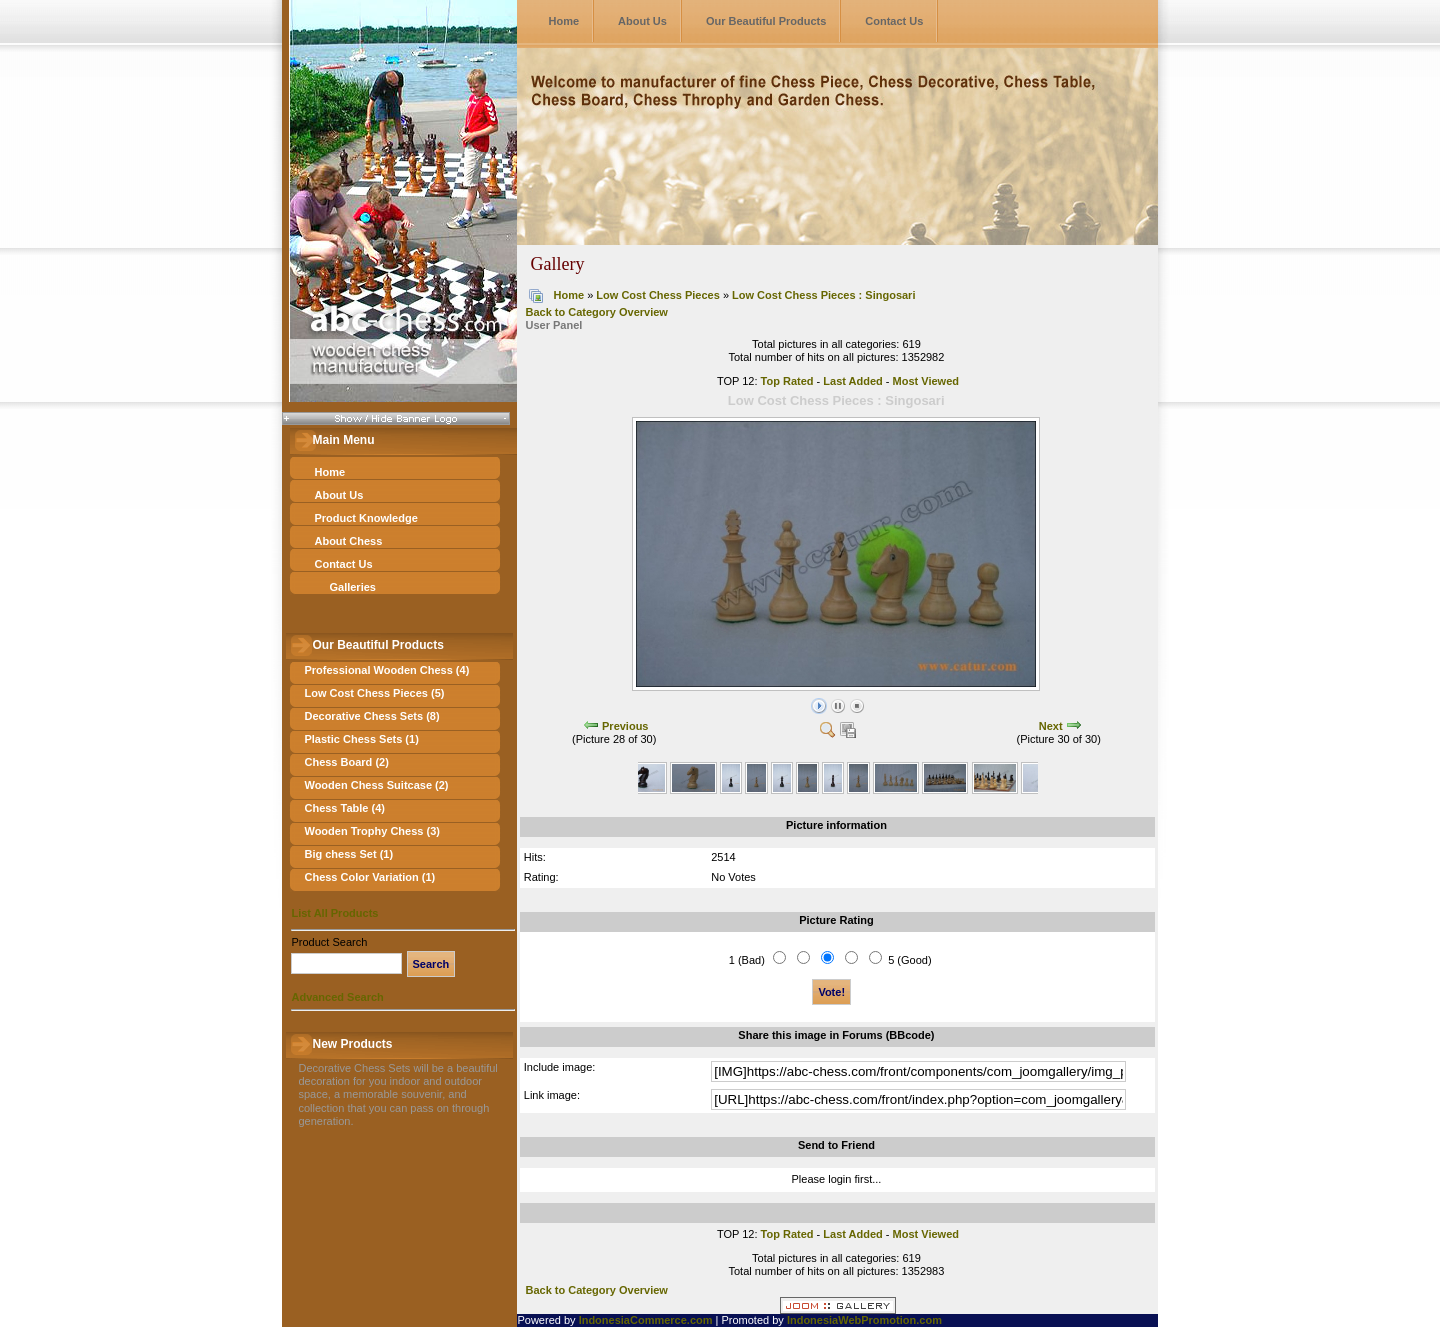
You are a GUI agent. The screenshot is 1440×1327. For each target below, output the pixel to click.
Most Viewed (926, 381)
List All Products (334, 913)
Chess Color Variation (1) (369, 877)
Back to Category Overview (596, 312)
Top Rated (787, 381)
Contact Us (894, 21)
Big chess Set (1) (348, 854)
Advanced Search (337, 997)
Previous (625, 726)
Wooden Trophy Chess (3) (371, 831)
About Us (642, 21)
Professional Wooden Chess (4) (386, 670)
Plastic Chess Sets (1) (361, 739)
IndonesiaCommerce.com (646, 1320)
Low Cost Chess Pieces (658, 295)
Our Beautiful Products (766, 21)
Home (563, 21)
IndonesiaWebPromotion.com (864, 1320)
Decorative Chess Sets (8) (371, 716)
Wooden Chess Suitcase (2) (376, 785)
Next (1051, 726)
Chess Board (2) (346, 762)
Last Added (853, 381)
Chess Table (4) (344, 808)
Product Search (329, 942)
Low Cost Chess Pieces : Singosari (823, 295)
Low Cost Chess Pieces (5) (374, 693)
